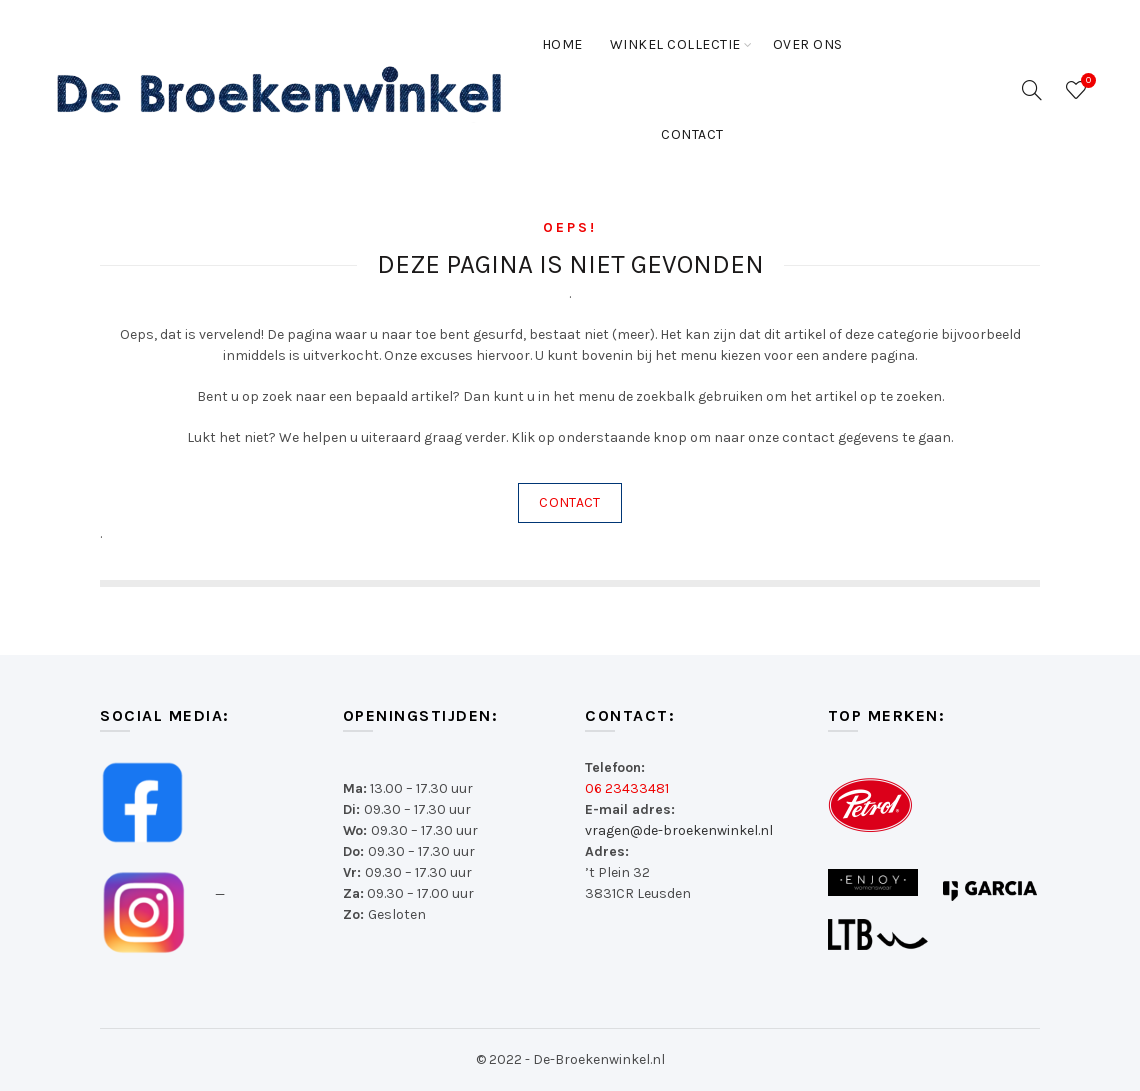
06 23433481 (627, 788)
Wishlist (1086, 81)
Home (562, 44)
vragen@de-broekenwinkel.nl (679, 830)
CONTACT (569, 502)
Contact (692, 134)
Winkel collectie (675, 44)
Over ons (808, 44)
